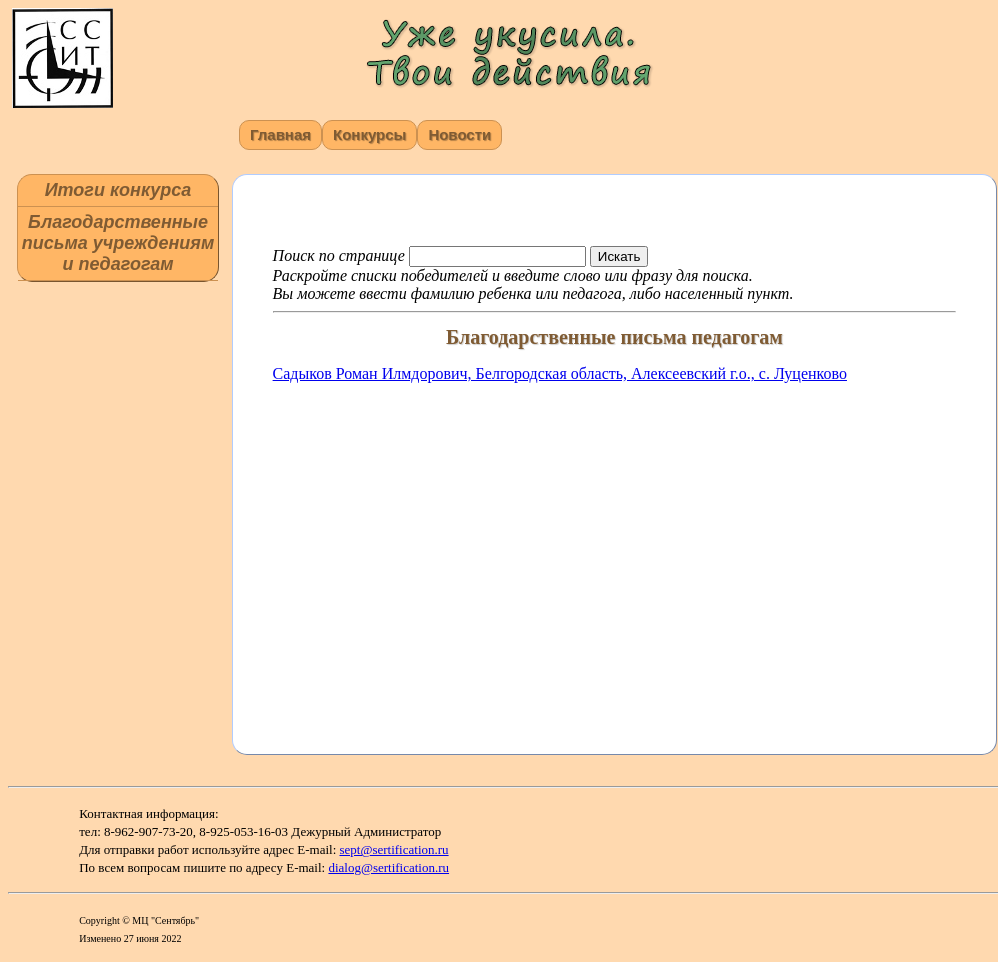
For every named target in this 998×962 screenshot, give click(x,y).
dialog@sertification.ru (388, 867)
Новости (459, 134)
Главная (280, 134)
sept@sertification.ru (394, 849)
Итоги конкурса (118, 190)
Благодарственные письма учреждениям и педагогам (118, 243)
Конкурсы (369, 134)
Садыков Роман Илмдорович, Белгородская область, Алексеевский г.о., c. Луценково (560, 373)
